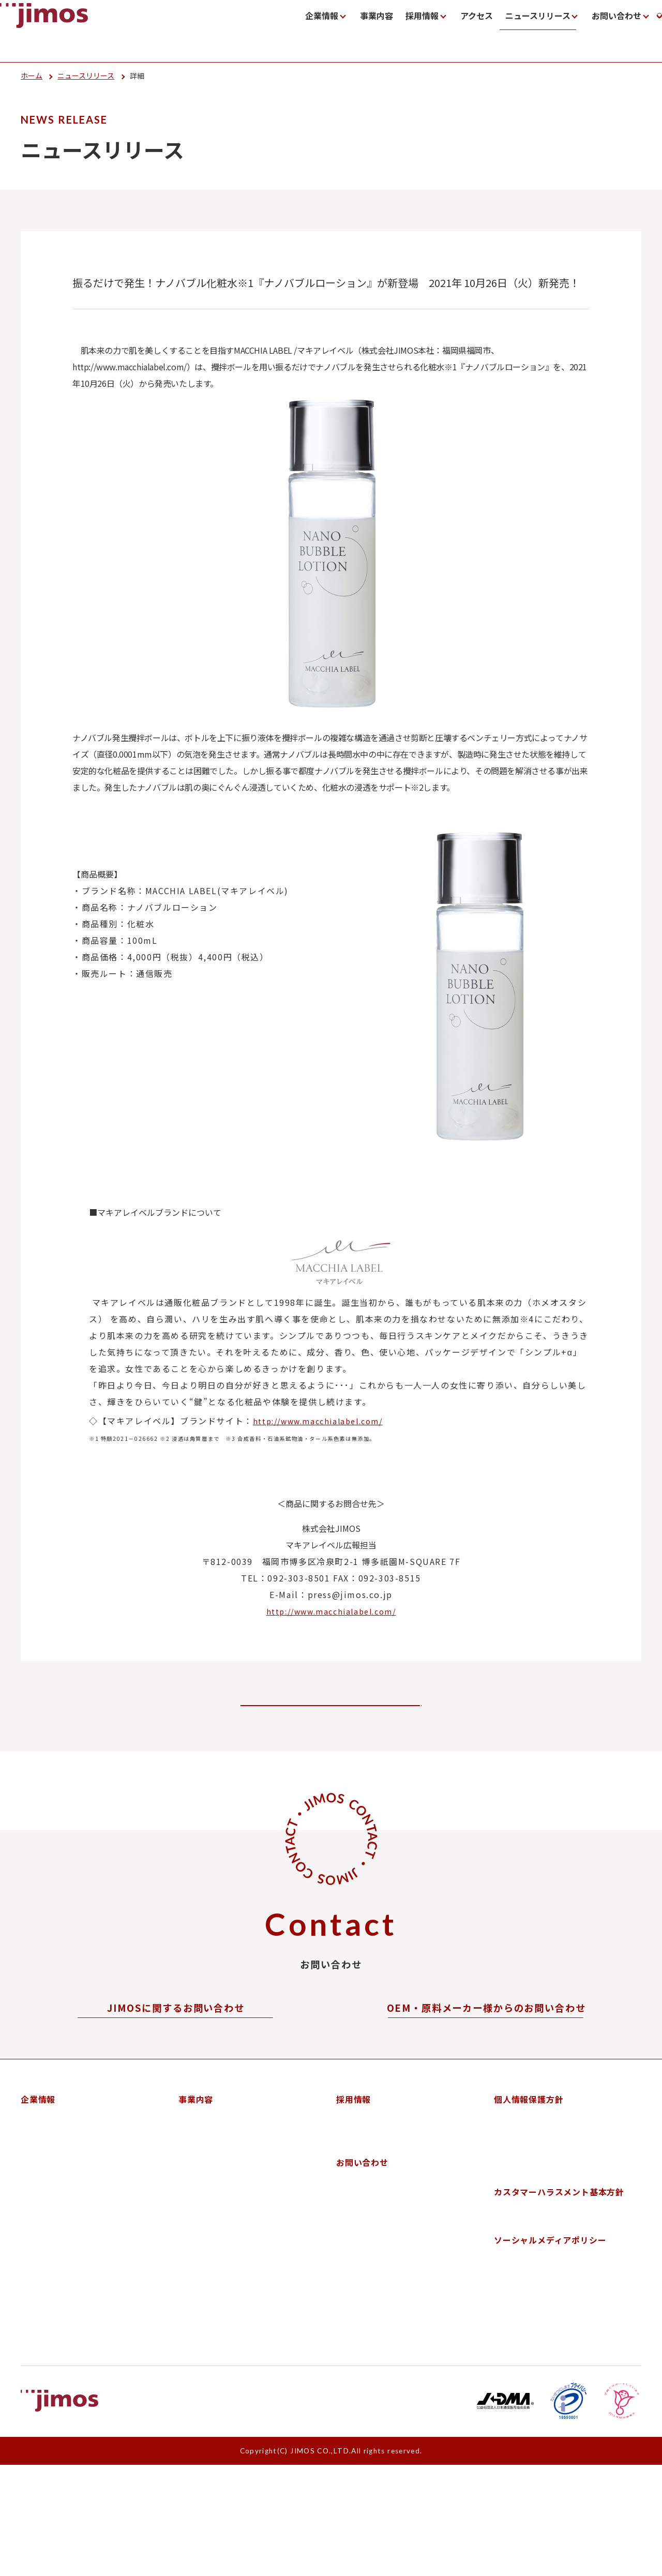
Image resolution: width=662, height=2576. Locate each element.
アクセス (375, 32)
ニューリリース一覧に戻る (307, 1712)
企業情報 (227, 32)
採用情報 (323, 32)
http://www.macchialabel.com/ (318, 1421)
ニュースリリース (434, 32)
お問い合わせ (512, 32)
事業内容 (280, 32)
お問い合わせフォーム (175, 2062)
